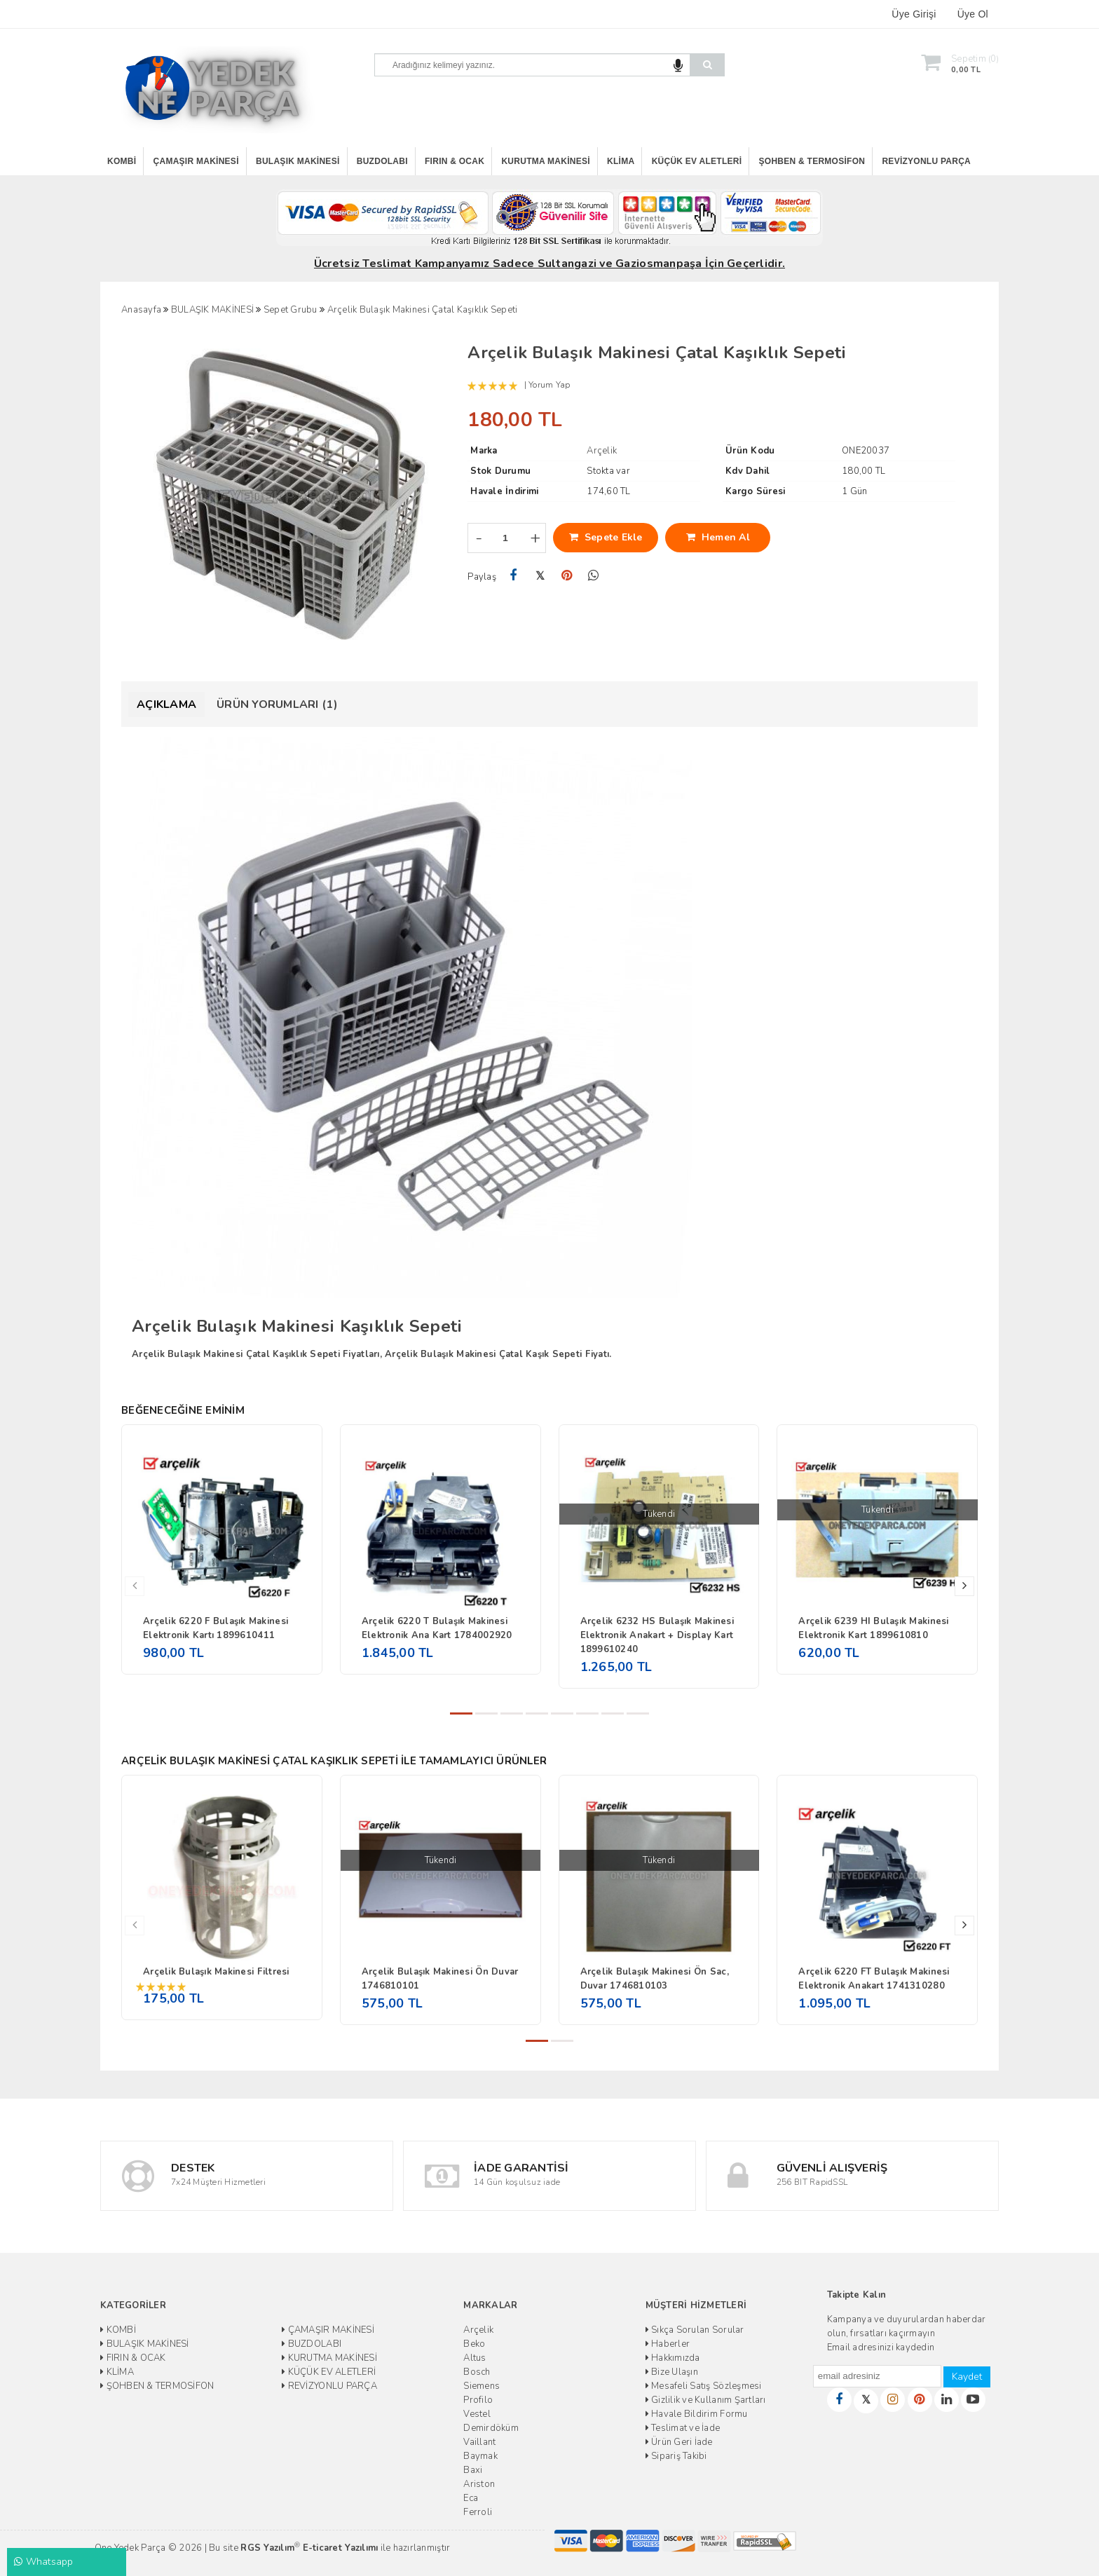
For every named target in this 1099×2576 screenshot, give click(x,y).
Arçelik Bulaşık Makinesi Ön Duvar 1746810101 (440, 1978)
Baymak (480, 2456)
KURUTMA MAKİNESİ (545, 161)
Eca (470, 2498)
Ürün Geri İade (679, 2442)
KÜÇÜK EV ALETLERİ (697, 161)
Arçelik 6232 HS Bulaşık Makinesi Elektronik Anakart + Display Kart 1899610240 (657, 1635)
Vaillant (479, 2442)
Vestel (477, 2414)
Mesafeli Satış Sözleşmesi (704, 2386)
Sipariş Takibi (676, 2456)
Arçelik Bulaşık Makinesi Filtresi (216, 1971)
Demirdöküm (491, 2428)
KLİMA (620, 161)
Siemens (481, 2386)
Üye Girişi (914, 14)
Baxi (472, 2470)
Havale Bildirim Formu (697, 2414)
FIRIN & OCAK (454, 161)
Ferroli (477, 2512)
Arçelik (478, 2330)
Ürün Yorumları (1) (277, 704)
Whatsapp (44, 2561)
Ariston (479, 2484)
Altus (474, 2358)
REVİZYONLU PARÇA (926, 161)
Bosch (476, 2372)
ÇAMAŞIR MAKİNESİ (196, 161)
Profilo (478, 2400)
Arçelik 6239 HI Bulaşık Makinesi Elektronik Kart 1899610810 (873, 1628)
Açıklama (166, 704)
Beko (474, 2344)
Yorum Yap (549, 384)
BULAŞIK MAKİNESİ (298, 161)
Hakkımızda (673, 2358)
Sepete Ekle (606, 537)
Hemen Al (718, 537)
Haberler (668, 2344)
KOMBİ (121, 161)
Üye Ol (972, 14)
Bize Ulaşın (672, 2372)
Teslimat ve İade (683, 2428)
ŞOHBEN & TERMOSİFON (812, 161)
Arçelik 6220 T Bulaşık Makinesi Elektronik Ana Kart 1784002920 (437, 1628)
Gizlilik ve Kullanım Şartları (706, 2400)
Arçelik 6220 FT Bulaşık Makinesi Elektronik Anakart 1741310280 (873, 1978)
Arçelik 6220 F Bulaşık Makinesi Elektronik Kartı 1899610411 (215, 1628)
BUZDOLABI (382, 161)
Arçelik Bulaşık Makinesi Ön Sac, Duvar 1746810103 (654, 1978)
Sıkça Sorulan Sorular (695, 2330)
